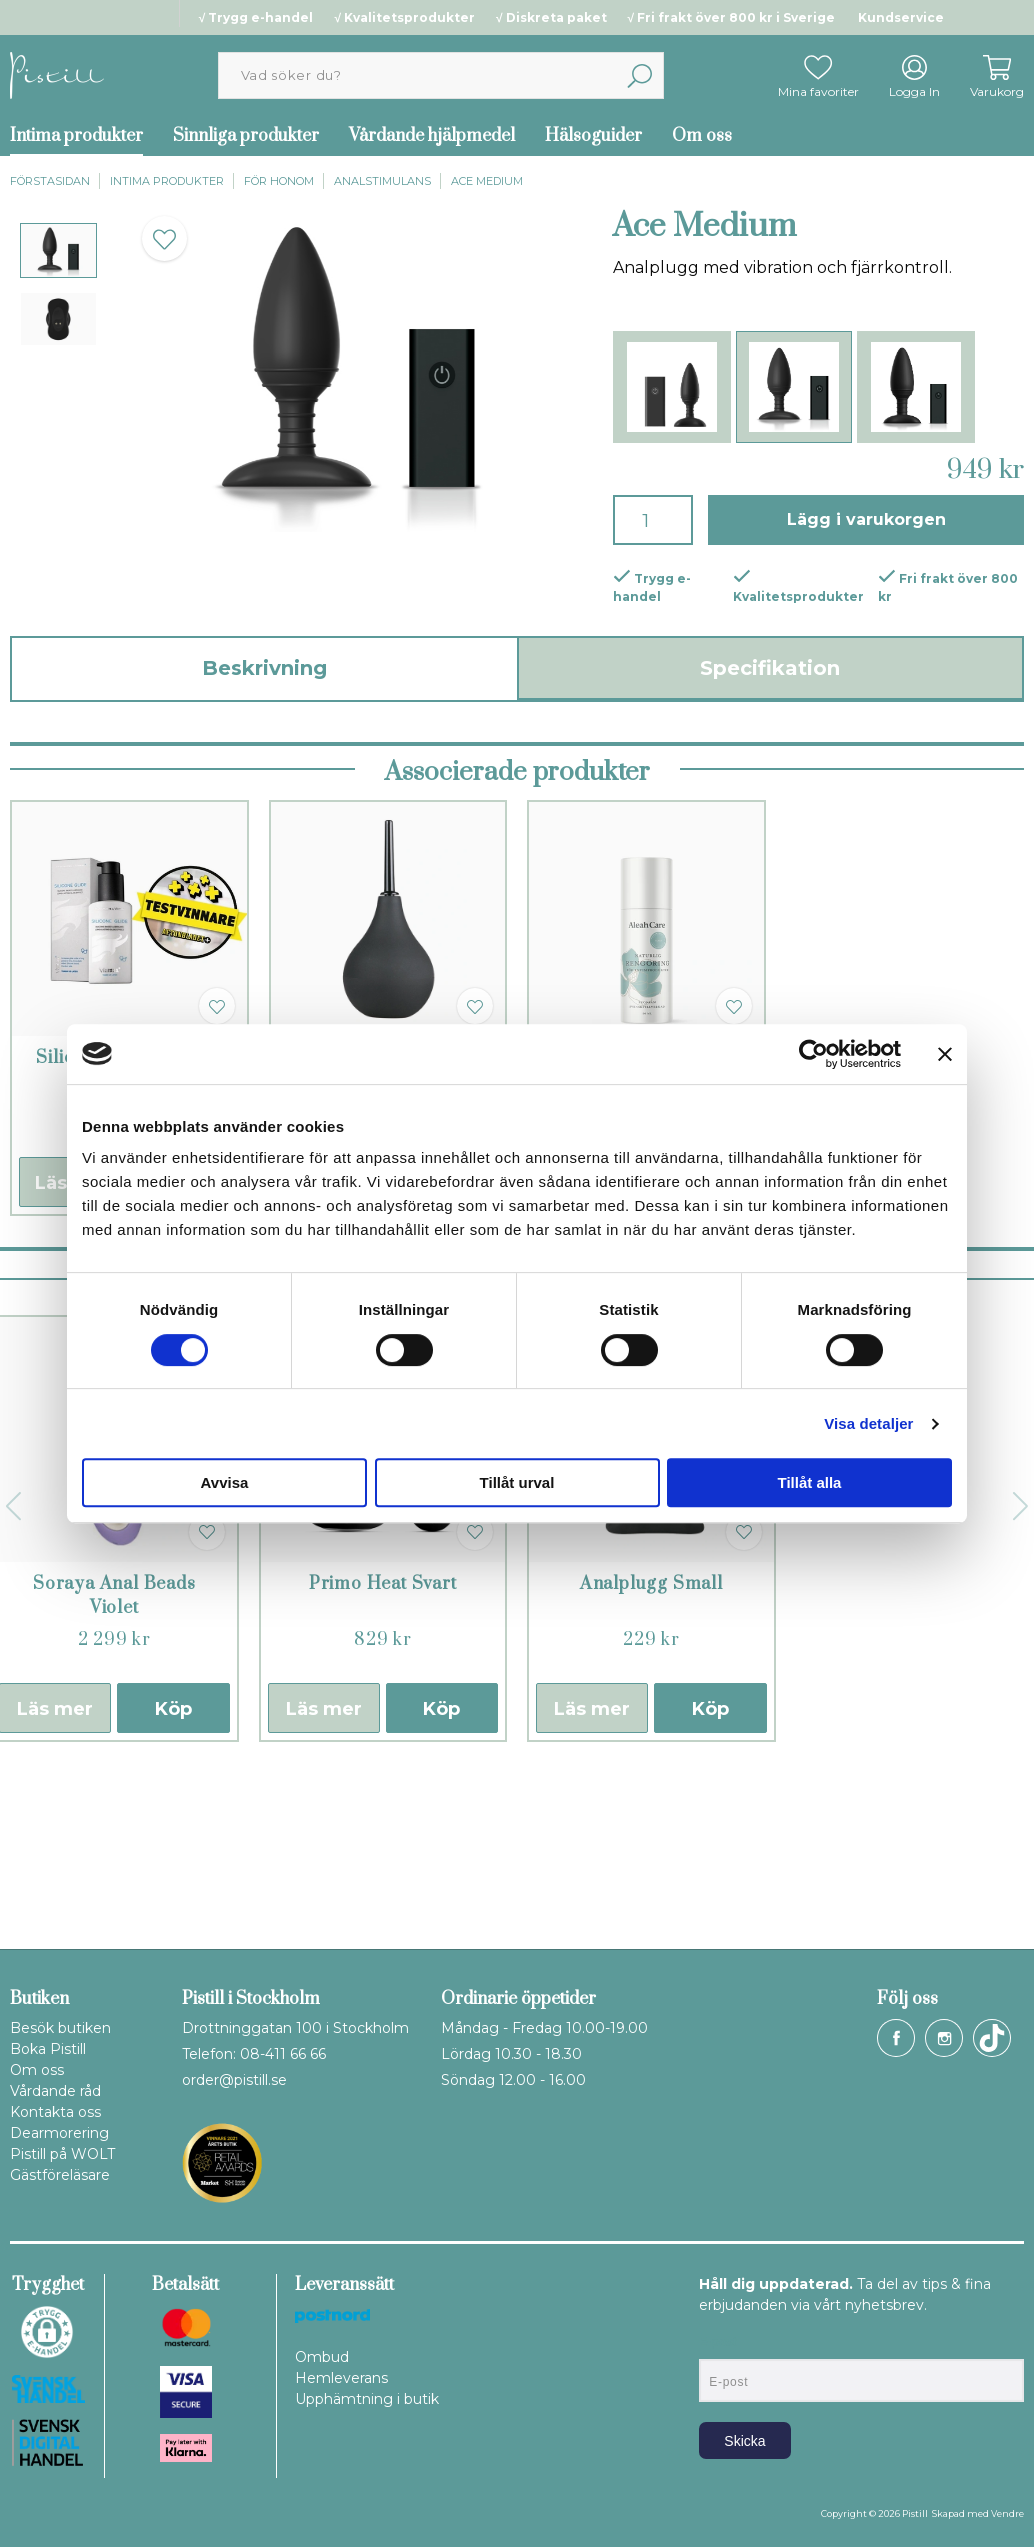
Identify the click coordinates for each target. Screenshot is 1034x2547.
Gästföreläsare (60, 2175)
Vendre (1007, 2513)
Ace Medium (487, 181)
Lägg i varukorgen (866, 519)
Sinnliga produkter (246, 136)
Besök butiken (60, 2028)
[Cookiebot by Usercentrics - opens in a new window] (813, 1054)
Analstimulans (382, 181)
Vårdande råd (55, 2091)
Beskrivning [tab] (264, 668)
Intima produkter (167, 181)
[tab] (58, 250)
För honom (279, 181)
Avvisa (225, 1482)
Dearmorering (59, 2133)
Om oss (702, 136)
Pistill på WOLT (62, 2154)
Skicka (744, 2441)
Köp (173, 1881)
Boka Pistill (48, 2049)
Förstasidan (50, 181)
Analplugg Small (651, 1756)
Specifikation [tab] (770, 668)
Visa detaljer (868, 1423)
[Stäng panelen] (945, 1054)
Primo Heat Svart (383, 1756)
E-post (717, 2342)
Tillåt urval (517, 1482)
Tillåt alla (810, 1482)
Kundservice (901, 17)
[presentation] (58, 250)
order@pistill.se (234, 2080)
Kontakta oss (55, 2112)
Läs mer (324, 1881)
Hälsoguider (593, 136)
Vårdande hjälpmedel (432, 136)
